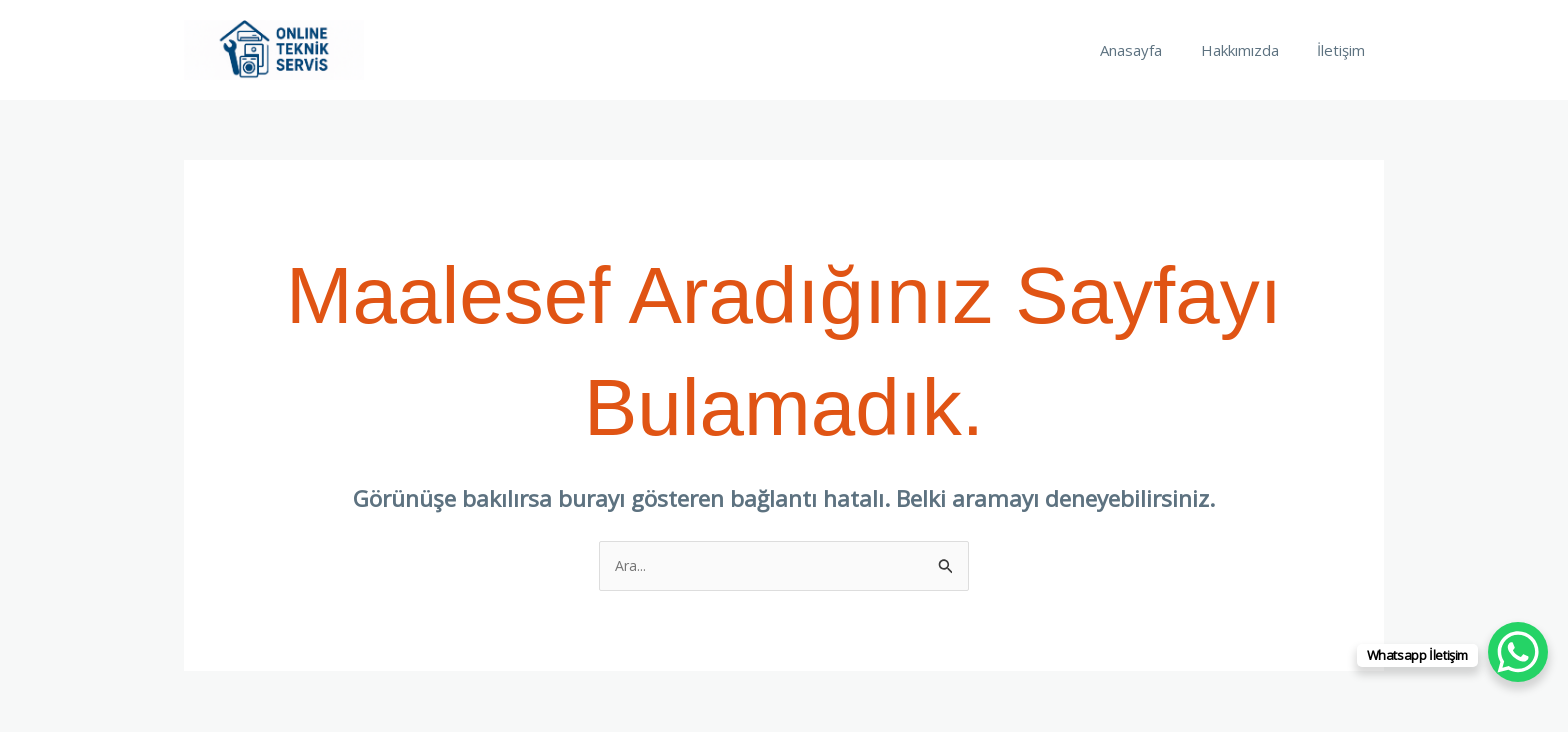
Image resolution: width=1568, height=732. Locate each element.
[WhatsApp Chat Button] (1518, 652)
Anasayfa (1152, 50)
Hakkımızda (1252, 50)
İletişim (1345, 50)
